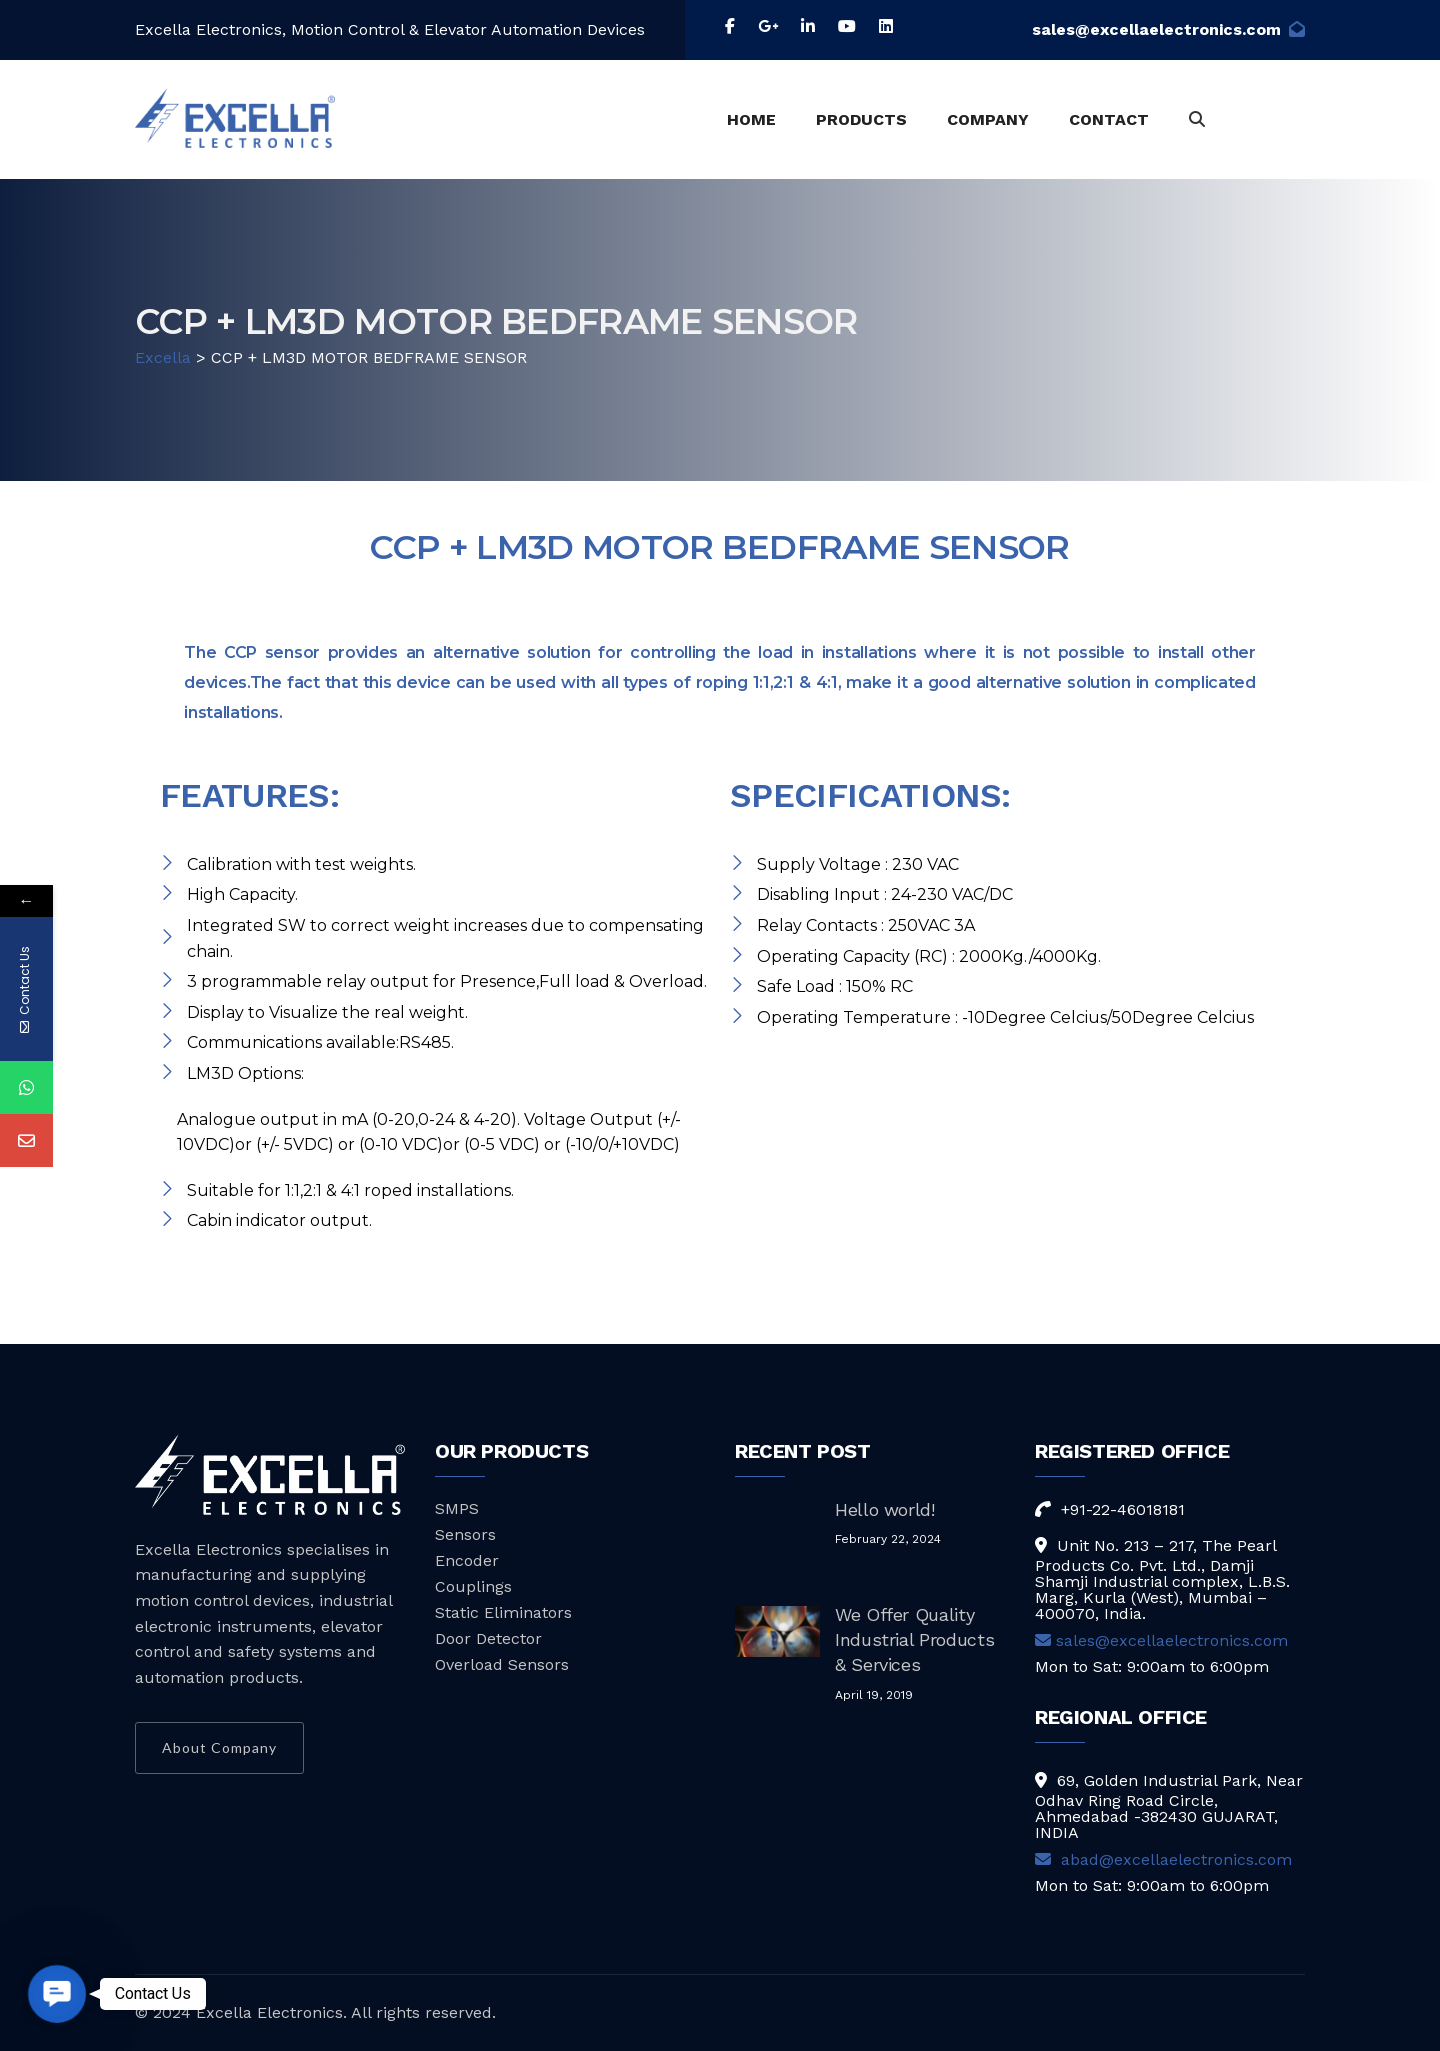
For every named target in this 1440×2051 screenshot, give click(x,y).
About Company (219, 1747)
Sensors (465, 1534)
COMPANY (988, 119)
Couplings (473, 1586)
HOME (751, 119)
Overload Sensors (502, 1664)
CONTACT (1109, 119)
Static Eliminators (503, 1612)
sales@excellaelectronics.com (1168, 29)
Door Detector (488, 1638)
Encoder (467, 1560)
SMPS (457, 1508)
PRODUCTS (861, 119)
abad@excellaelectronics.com (1163, 1859)
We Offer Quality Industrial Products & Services (914, 1639)
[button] (56, 1993)
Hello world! (885, 1509)
